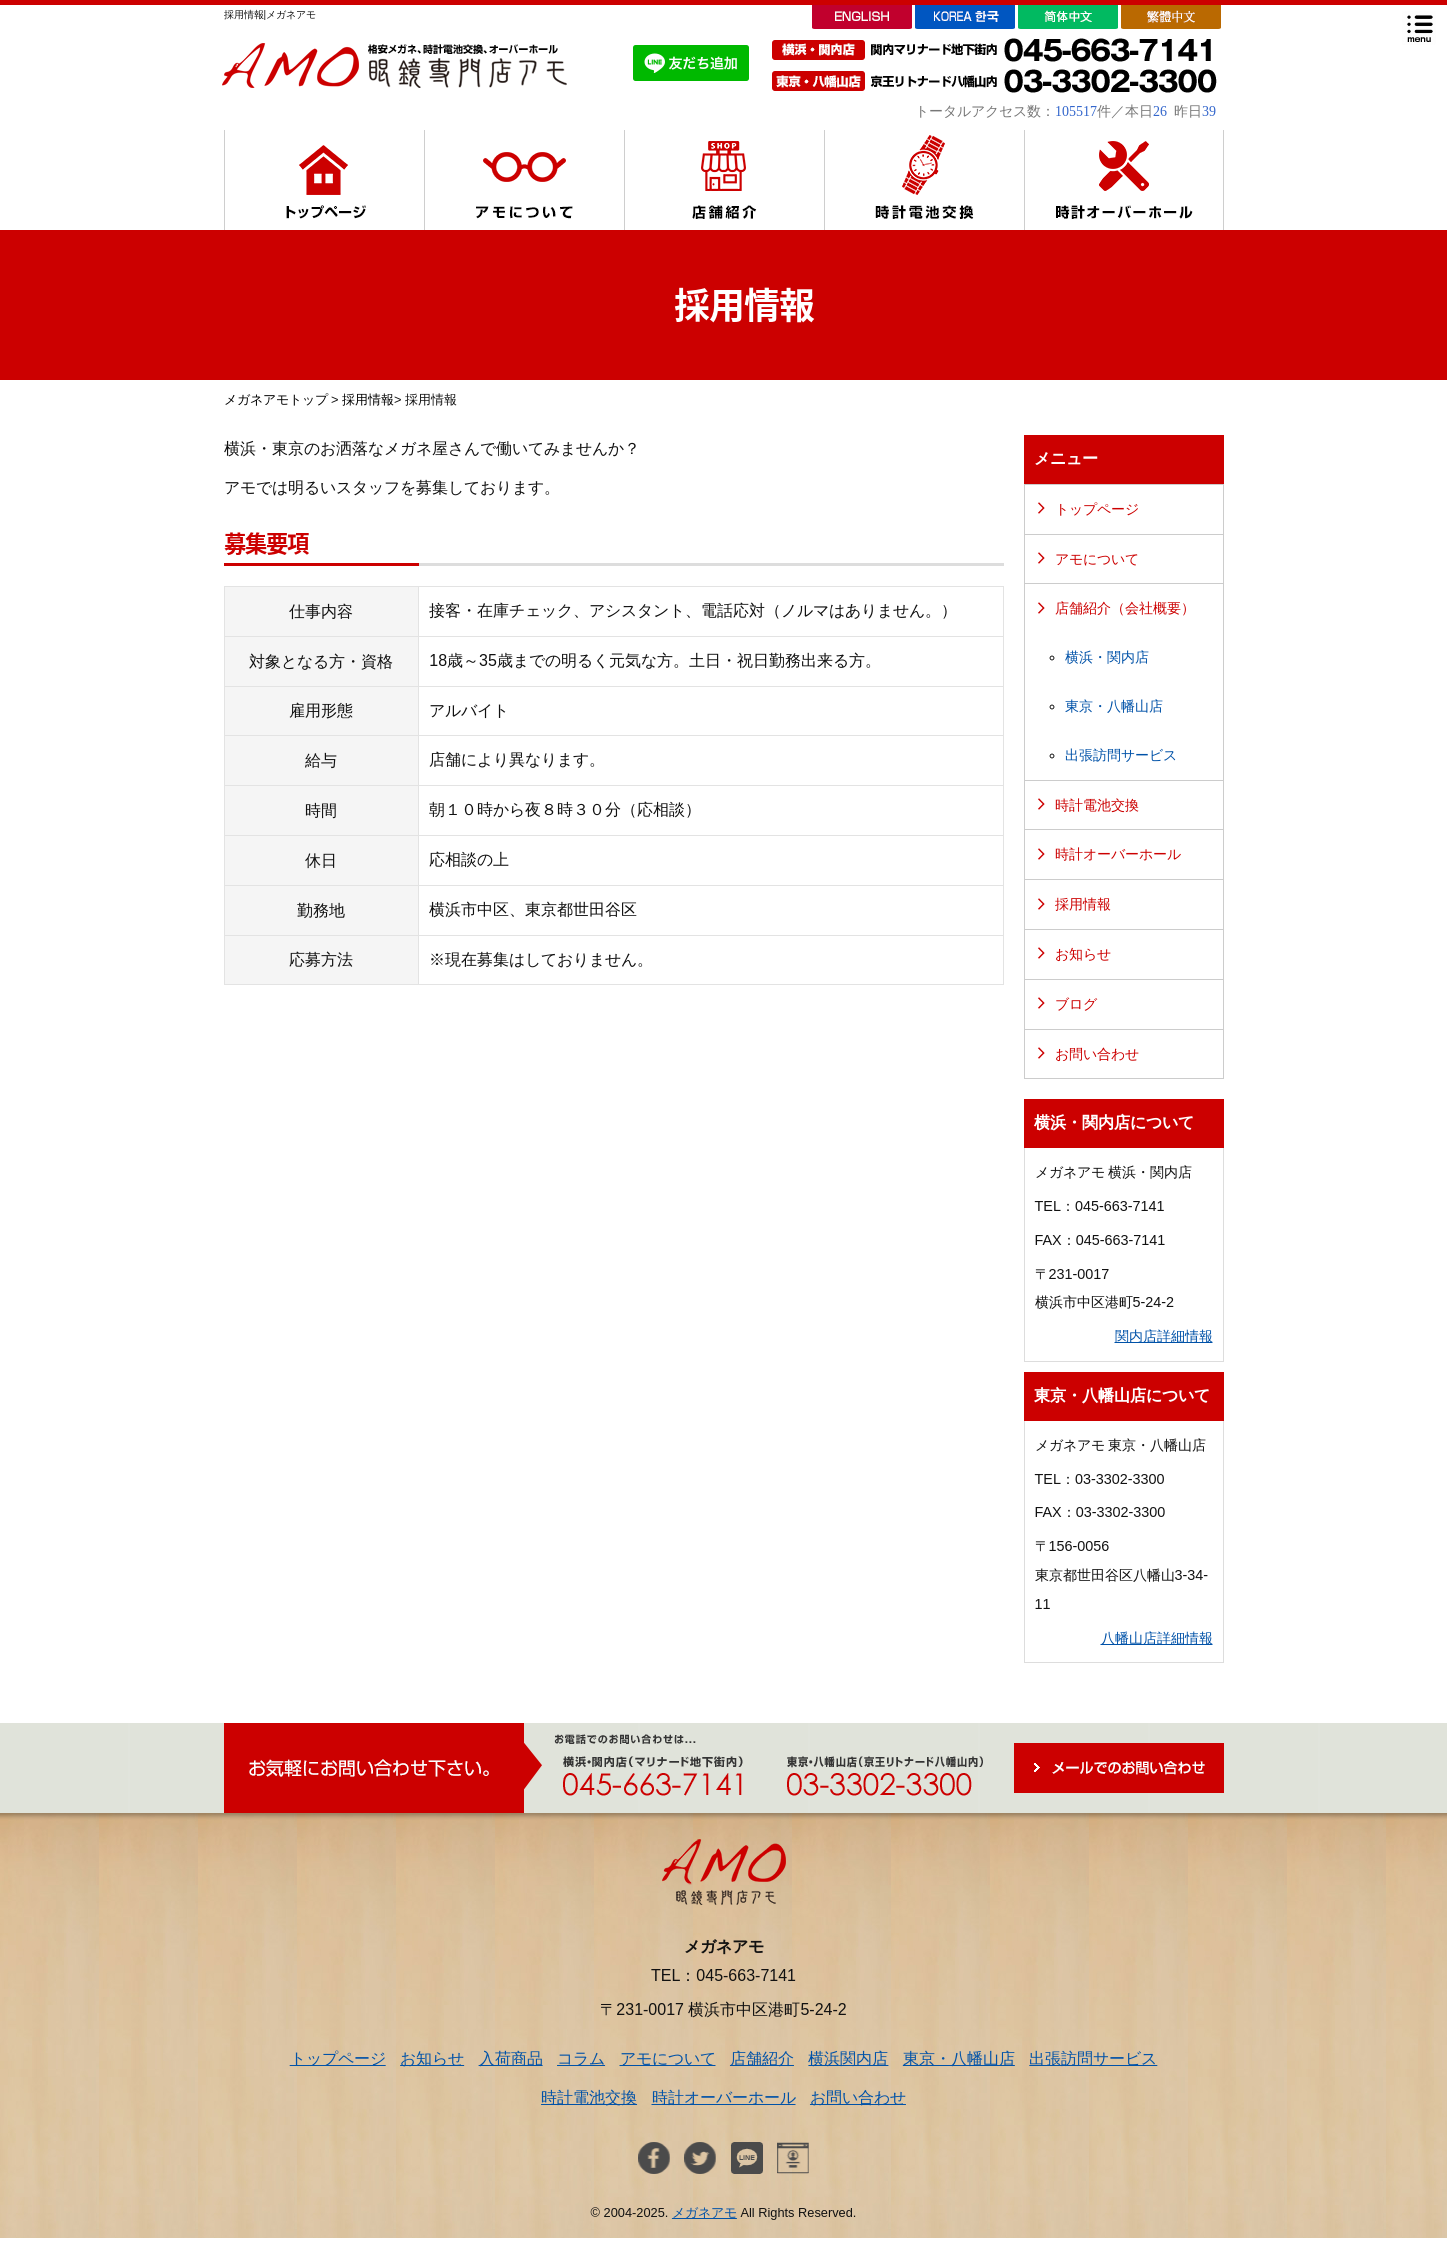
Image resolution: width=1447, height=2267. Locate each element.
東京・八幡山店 (1114, 706)
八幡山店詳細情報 (1157, 1638)
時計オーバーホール (1118, 854)
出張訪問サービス (1121, 755)
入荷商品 (511, 2058)
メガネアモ (704, 2212)
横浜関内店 (848, 2058)
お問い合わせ (1097, 1054)
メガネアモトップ (276, 399)
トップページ (1097, 509)
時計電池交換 (1097, 805)
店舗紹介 (762, 2058)
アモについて (1097, 559)
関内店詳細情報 (1164, 1336)
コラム (581, 2058)
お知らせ (1083, 954)
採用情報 (368, 399)
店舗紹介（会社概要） (1125, 608)
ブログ (1076, 1004)
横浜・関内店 (1107, 657)
